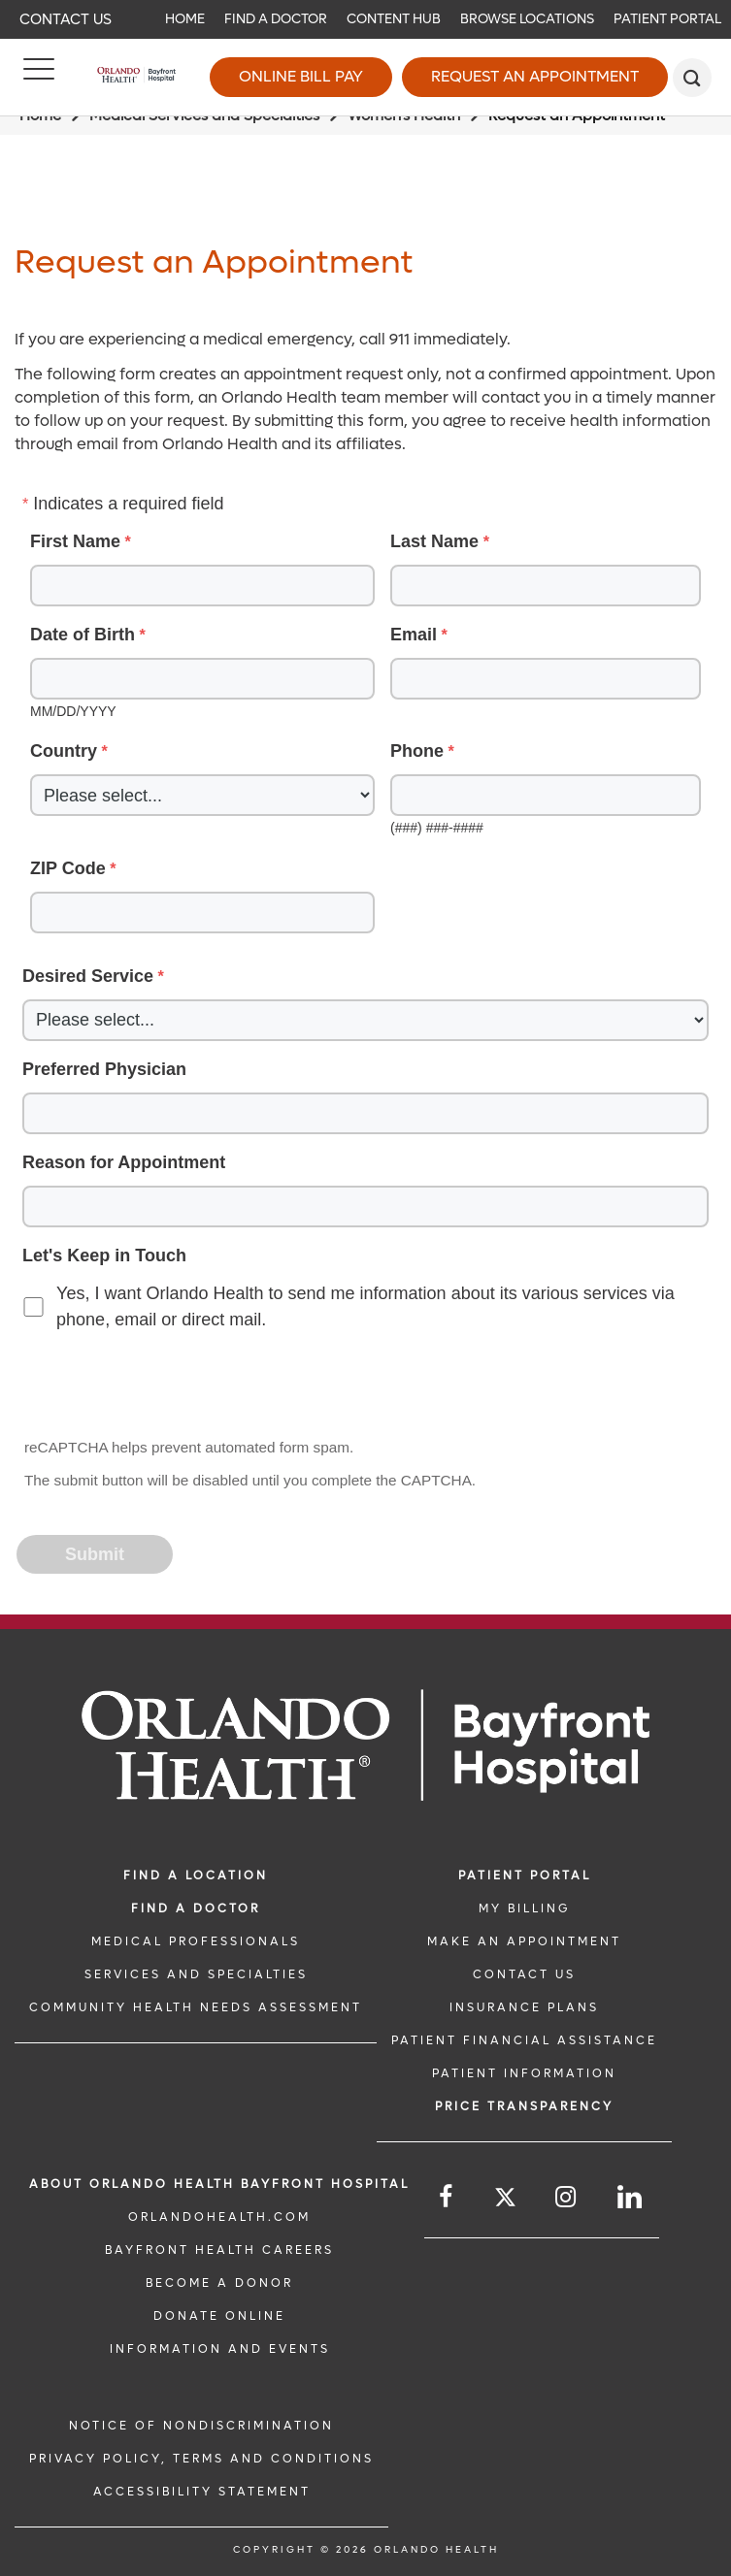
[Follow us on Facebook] (447, 2197)
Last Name (434, 541)
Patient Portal (667, 19)
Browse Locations (527, 19)
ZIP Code (68, 868)
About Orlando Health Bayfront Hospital (219, 2184)
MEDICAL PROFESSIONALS (195, 1941)
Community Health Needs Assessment (195, 2007)
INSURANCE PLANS (524, 2007)
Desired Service (87, 976)
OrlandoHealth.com (219, 2217)
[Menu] (38, 77)
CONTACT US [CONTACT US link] (524, 1974)
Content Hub (394, 19)
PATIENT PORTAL (524, 1875)
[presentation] (166, 1386)
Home (185, 19)
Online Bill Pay (301, 76)
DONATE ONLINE (219, 2316)
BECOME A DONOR (219, 2283)
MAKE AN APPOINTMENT (524, 1941)
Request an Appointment (535, 76)
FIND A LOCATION (195, 1875)
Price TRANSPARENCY (524, 2106)
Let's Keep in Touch (104, 1255)
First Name (75, 541)
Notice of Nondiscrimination (201, 2425)
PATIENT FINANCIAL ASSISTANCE (524, 2040)
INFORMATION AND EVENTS (220, 2349)
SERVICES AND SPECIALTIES (196, 1974)
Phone (417, 751)
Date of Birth (82, 634)
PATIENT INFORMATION (524, 2073)
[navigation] (365, 19)
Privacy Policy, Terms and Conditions (201, 2458)
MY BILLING (524, 1908)
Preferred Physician (104, 1069)
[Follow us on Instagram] (567, 2197)
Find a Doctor (275, 19)
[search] (692, 77)
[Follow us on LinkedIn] (631, 2197)
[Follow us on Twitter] (505, 2200)
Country (63, 751)
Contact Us (65, 19)
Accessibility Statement (202, 2491)
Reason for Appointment (123, 1162)
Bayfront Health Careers (219, 2250)
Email (413, 634)
